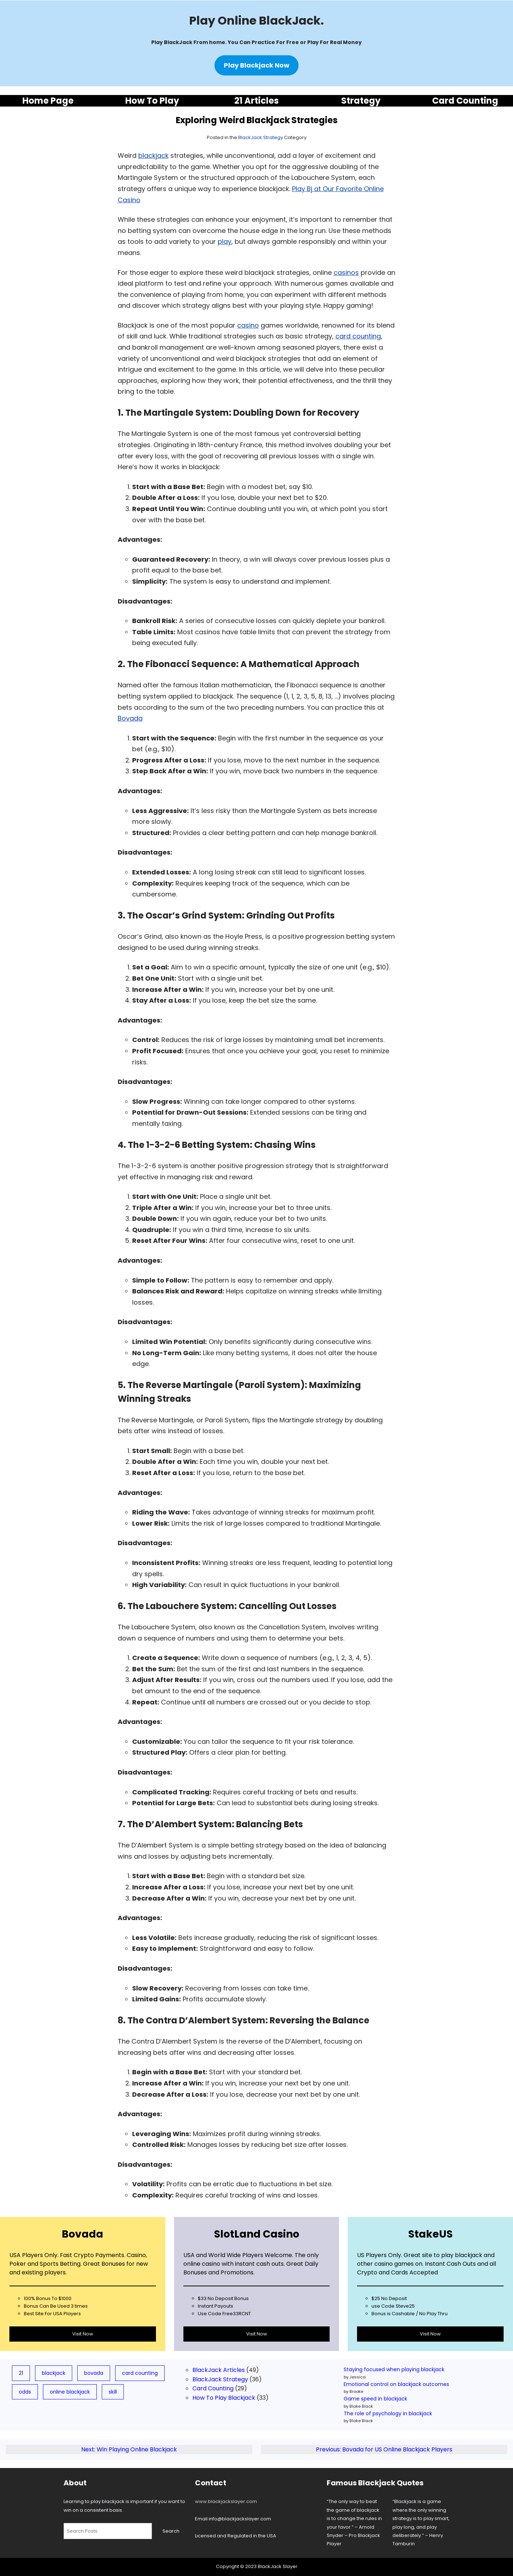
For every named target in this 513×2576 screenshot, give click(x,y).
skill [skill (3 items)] (113, 2391)
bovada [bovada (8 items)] (93, 2373)
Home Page (48, 101)
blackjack (153, 155)
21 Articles (256, 101)
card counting (358, 336)
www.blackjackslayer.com (226, 2501)
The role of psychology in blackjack (388, 2413)
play (224, 241)
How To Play (152, 101)
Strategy (361, 101)
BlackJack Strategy (260, 137)
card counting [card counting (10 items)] (140, 2373)
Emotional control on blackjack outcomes (396, 2384)
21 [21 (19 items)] (21, 2373)
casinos (346, 272)
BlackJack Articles (218, 2370)
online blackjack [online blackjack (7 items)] (70, 2391)
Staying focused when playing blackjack (394, 2369)
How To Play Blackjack (223, 2398)
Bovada (130, 718)
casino (248, 325)
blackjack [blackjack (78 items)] (53, 2373)
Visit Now (82, 2333)
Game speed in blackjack (375, 2398)
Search (170, 2531)
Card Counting (465, 101)
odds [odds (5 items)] (25, 2391)
